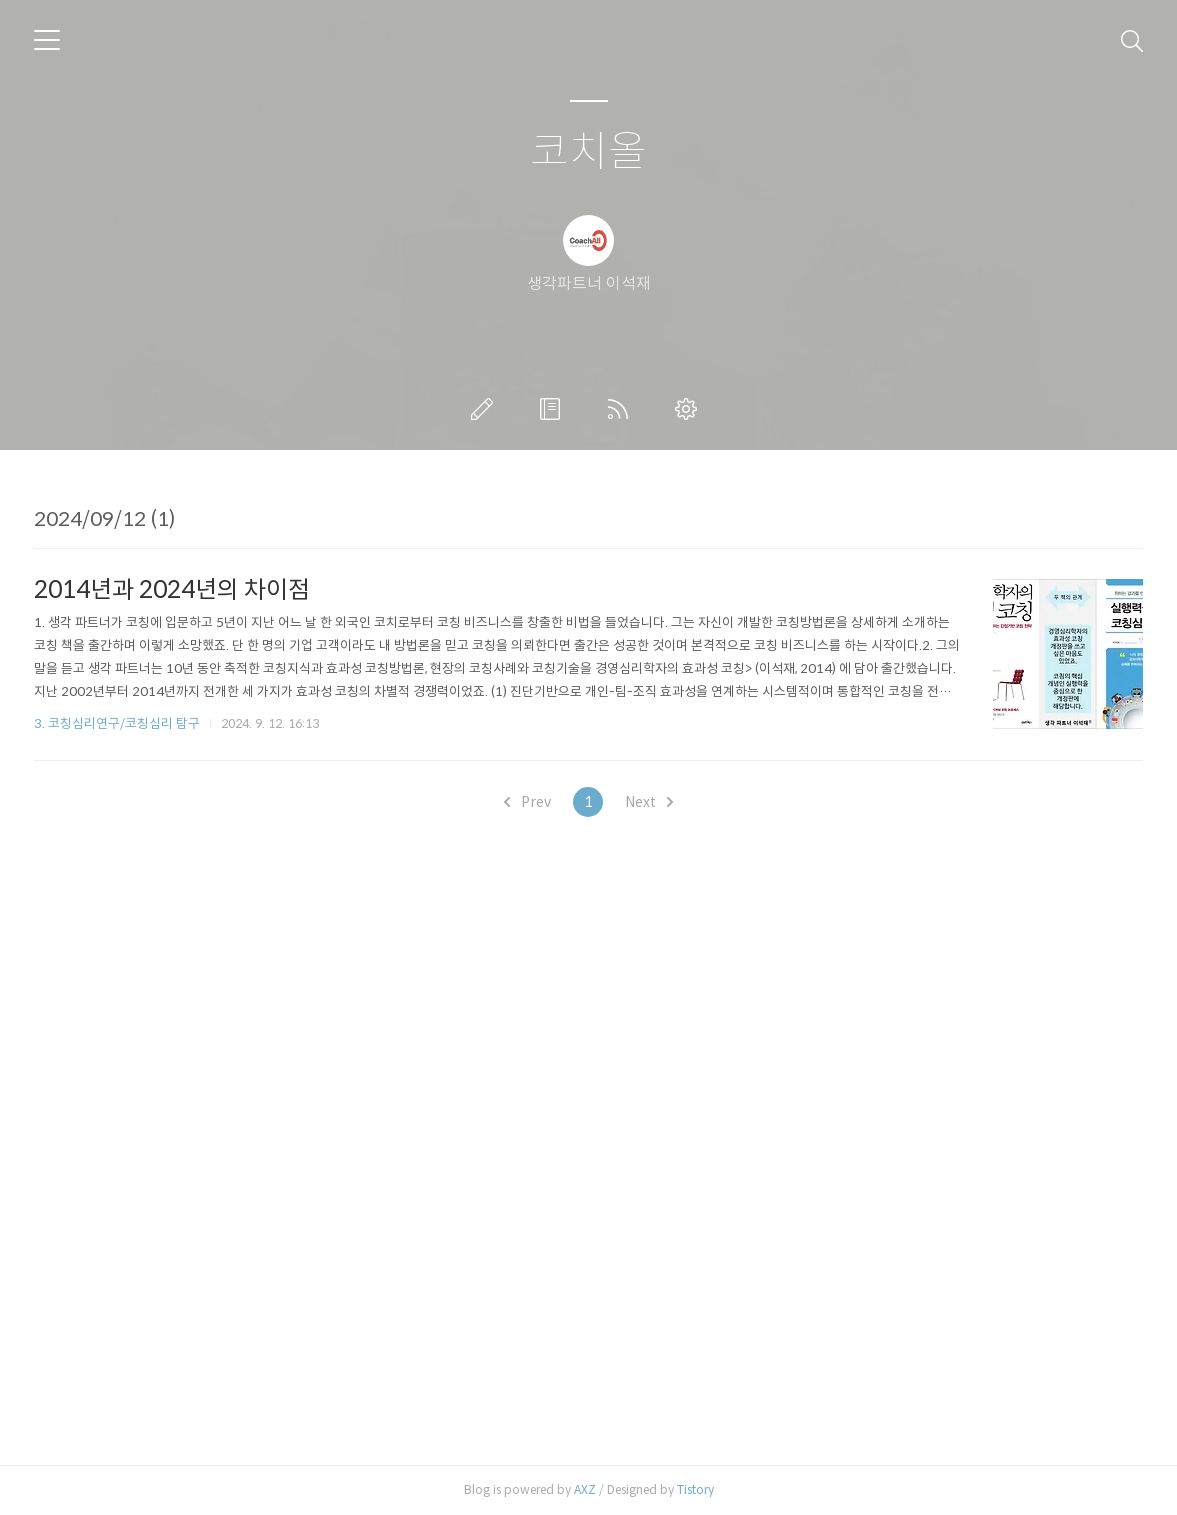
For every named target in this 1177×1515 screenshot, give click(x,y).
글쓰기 (486, 409)
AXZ (585, 1489)
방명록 (554, 409)
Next (649, 802)
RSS (622, 409)
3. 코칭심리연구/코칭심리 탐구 (117, 723)
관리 (690, 409)
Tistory (695, 1489)
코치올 (588, 152)
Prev (527, 802)
